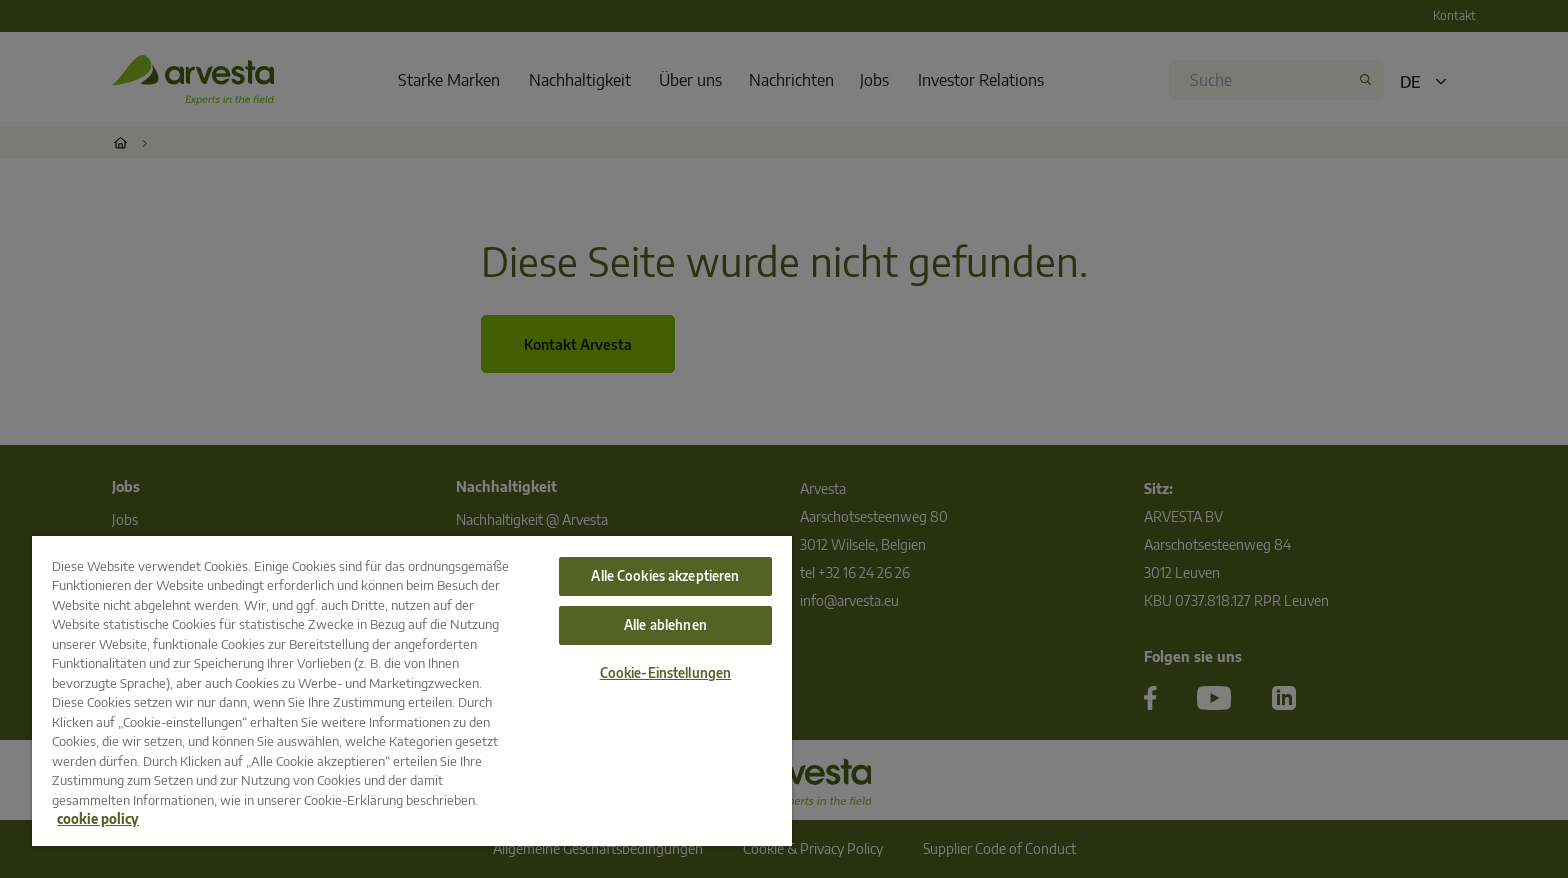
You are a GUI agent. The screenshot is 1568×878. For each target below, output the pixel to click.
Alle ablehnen (665, 625)
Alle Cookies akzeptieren (665, 576)
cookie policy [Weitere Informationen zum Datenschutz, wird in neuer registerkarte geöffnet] (98, 819)
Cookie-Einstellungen (666, 673)
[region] (412, 691)
